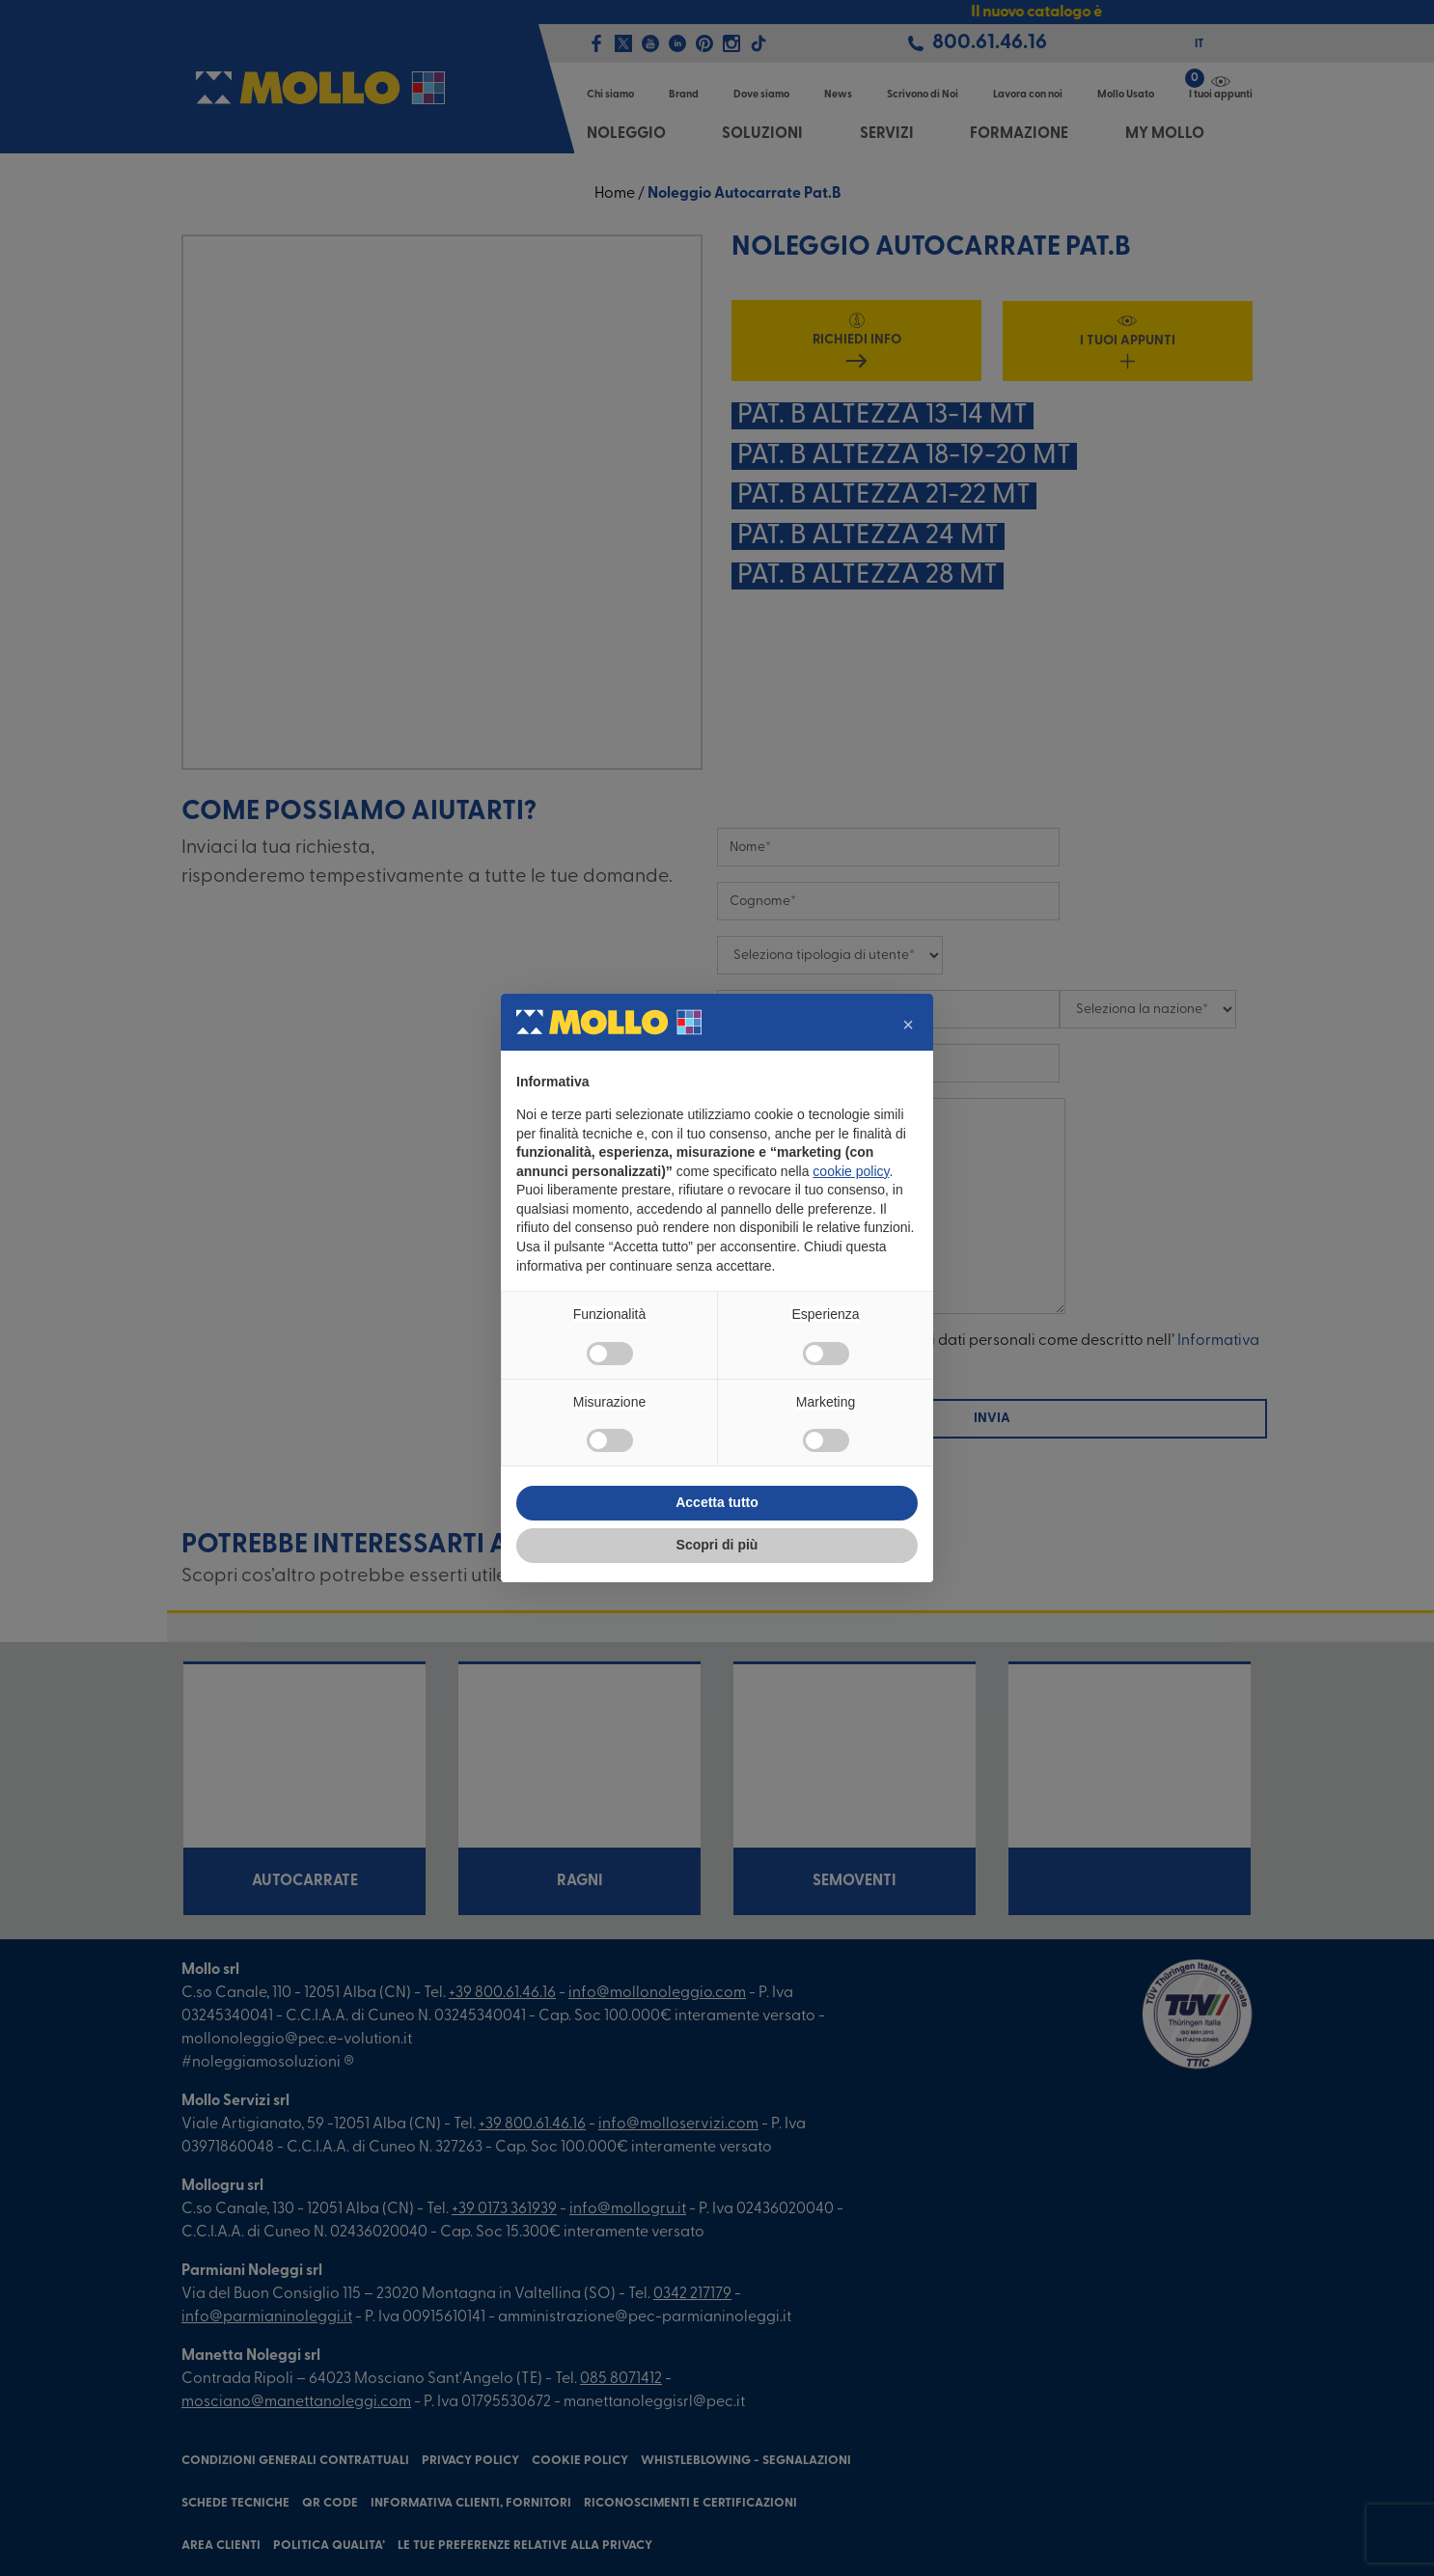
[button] (908, 1024)
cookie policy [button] (851, 1171)
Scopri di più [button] (717, 1544)
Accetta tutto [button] (717, 1502)
